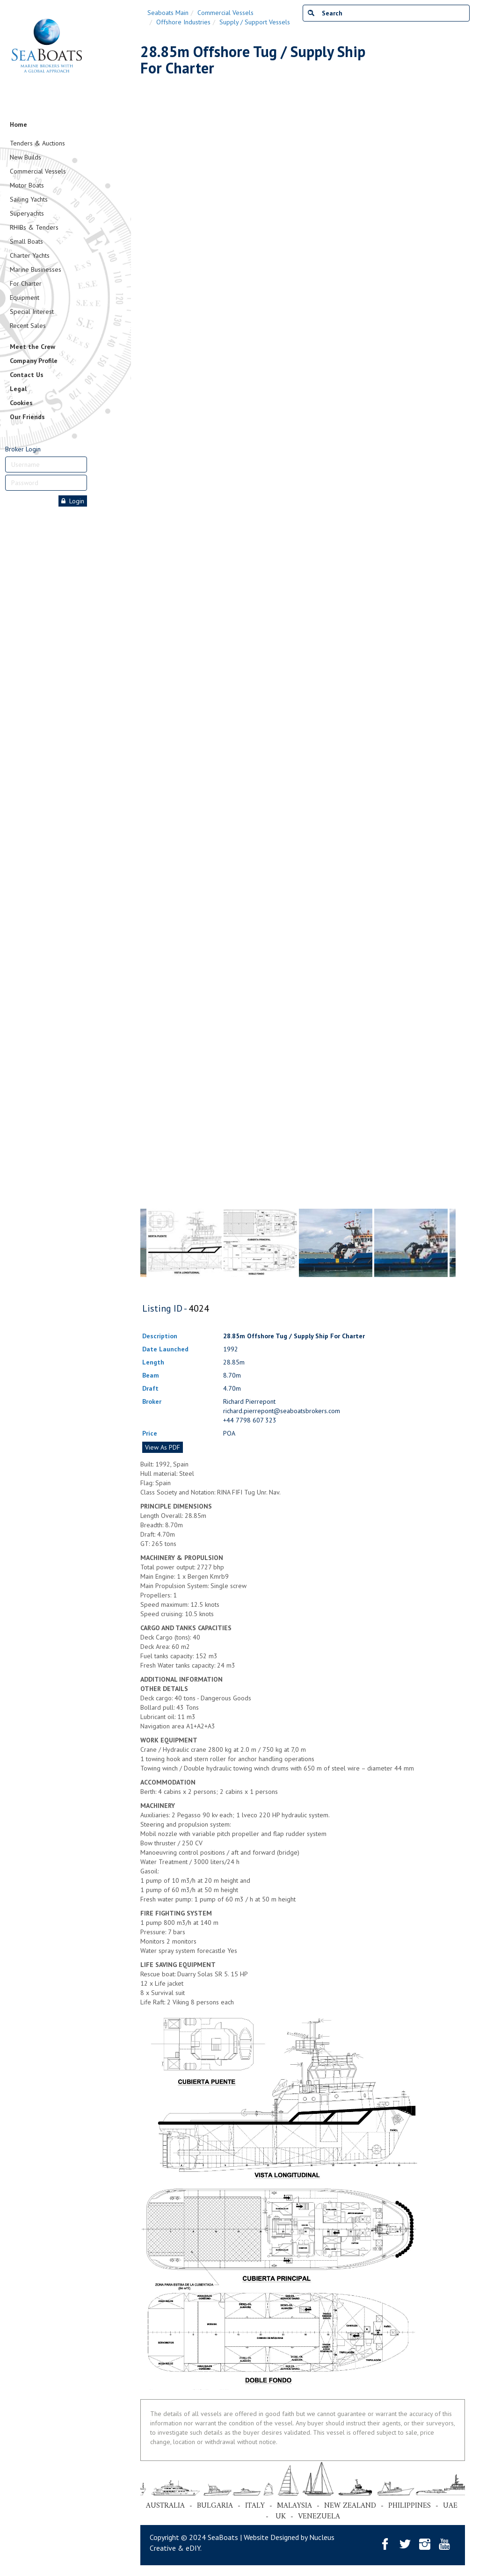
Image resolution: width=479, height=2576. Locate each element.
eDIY (193, 2548)
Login (72, 501)
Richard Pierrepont (249, 1401)
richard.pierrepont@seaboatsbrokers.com (281, 1411)
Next (451, 619)
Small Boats (26, 241)
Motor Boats (27, 185)
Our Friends (27, 417)
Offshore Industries (183, 22)
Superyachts (27, 213)
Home (18, 124)
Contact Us (27, 374)
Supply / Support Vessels (254, 22)
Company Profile (34, 360)
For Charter (26, 283)
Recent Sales (28, 325)
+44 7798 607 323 (249, 1420)
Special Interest (32, 311)
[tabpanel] (335, 1243)
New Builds (25, 157)
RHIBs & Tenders (34, 227)
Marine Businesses (35, 269)
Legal (18, 389)
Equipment (24, 297)
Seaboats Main (168, 12)
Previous (145, 619)
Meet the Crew (32, 346)
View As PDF (162, 1447)
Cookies (21, 403)
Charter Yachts (30, 255)
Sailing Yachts (29, 199)
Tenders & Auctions (37, 143)
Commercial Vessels (38, 171)
